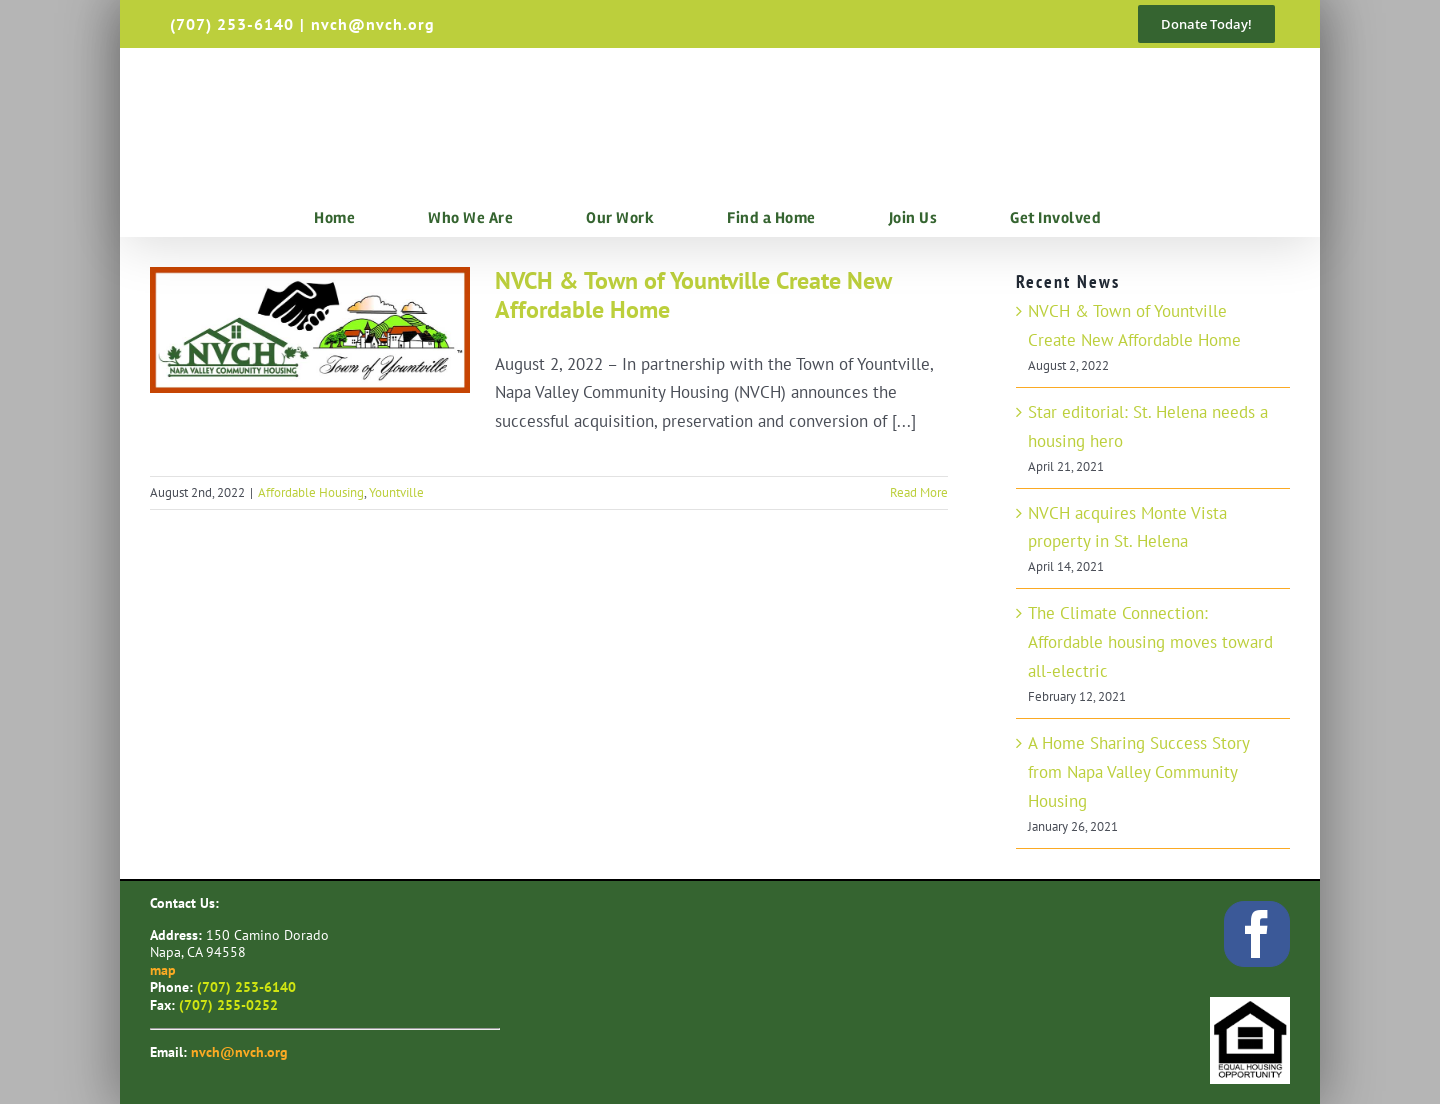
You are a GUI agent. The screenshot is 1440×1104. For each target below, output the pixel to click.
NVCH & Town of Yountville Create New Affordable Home (693, 295)
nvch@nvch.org (373, 24)
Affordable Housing (311, 492)
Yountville (396, 492)
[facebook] (1257, 934)
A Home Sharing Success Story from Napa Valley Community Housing (1138, 772)
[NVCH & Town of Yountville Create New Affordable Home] (310, 330)
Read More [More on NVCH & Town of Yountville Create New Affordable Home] (919, 492)
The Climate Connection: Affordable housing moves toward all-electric (1150, 642)
